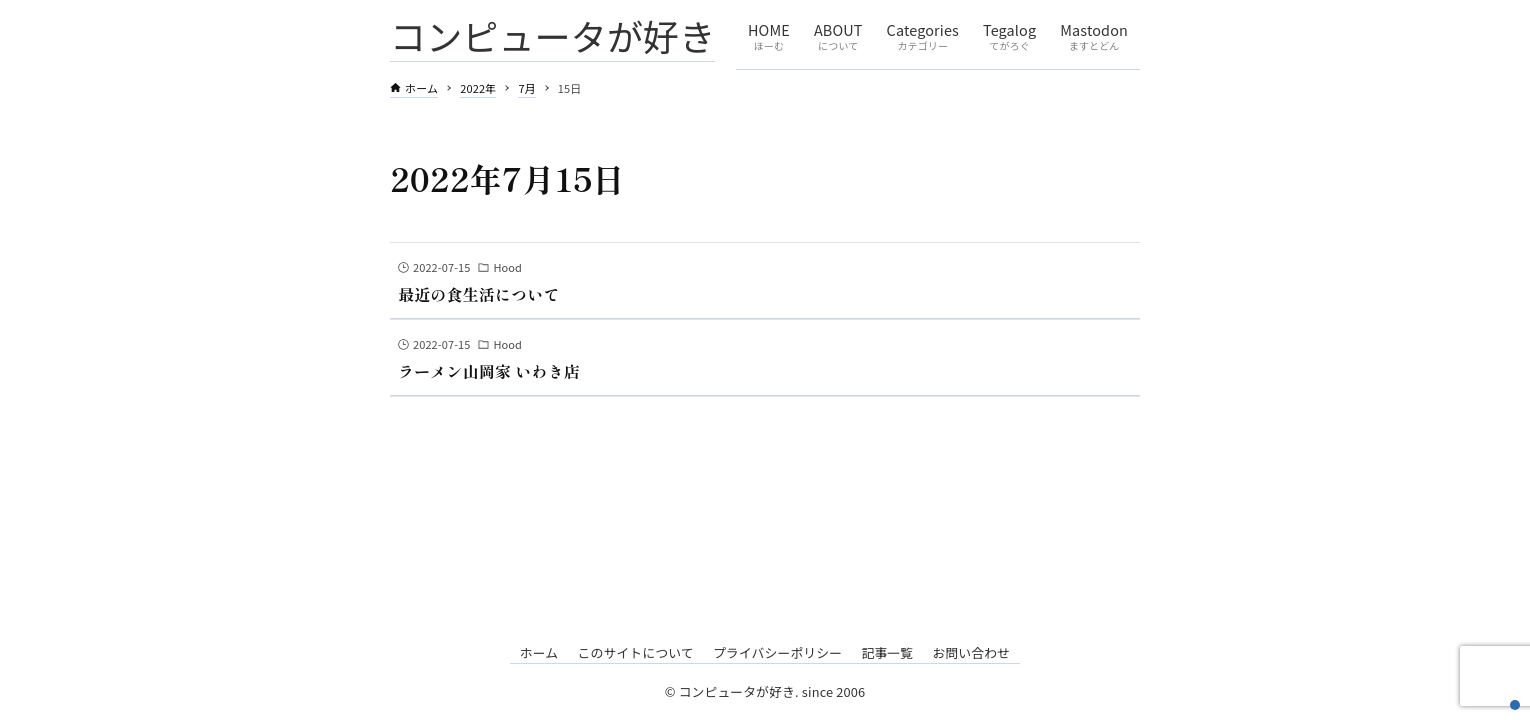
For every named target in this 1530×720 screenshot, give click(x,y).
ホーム (539, 652)
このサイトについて (635, 652)
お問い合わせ (971, 652)
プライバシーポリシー (777, 652)
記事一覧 (887, 652)
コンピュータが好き (552, 35)
